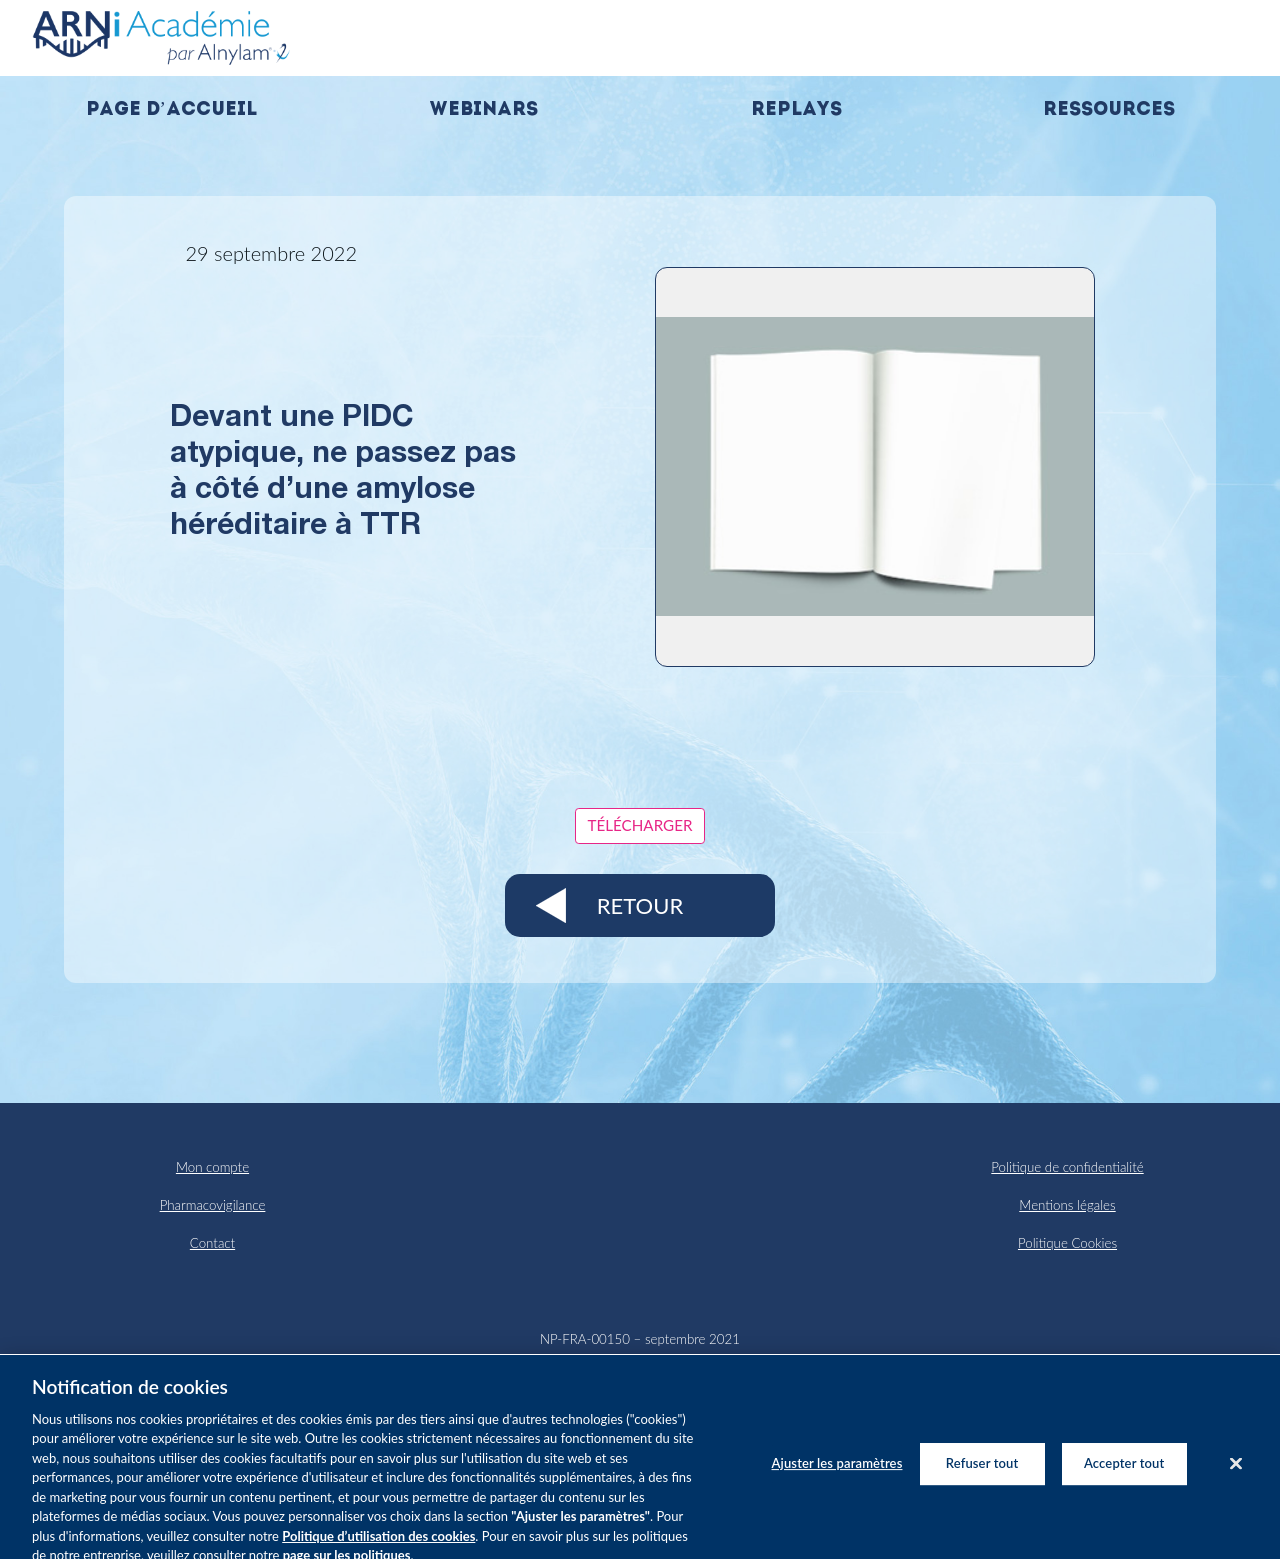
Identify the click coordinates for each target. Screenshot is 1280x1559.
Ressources (1109, 110)
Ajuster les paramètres (837, 1473)
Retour (640, 905)
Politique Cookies (1067, 1243)
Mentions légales (1067, 1205)
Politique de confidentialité (1067, 1167)
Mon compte (212, 1167)
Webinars (483, 110)
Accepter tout (1124, 1473)
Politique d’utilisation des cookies (378, 1545)
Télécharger (640, 825)
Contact (212, 1243)
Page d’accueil (171, 110)
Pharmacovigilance (213, 1205)
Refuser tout (982, 1473)
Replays (796, 110)
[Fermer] (1236, 1473)
